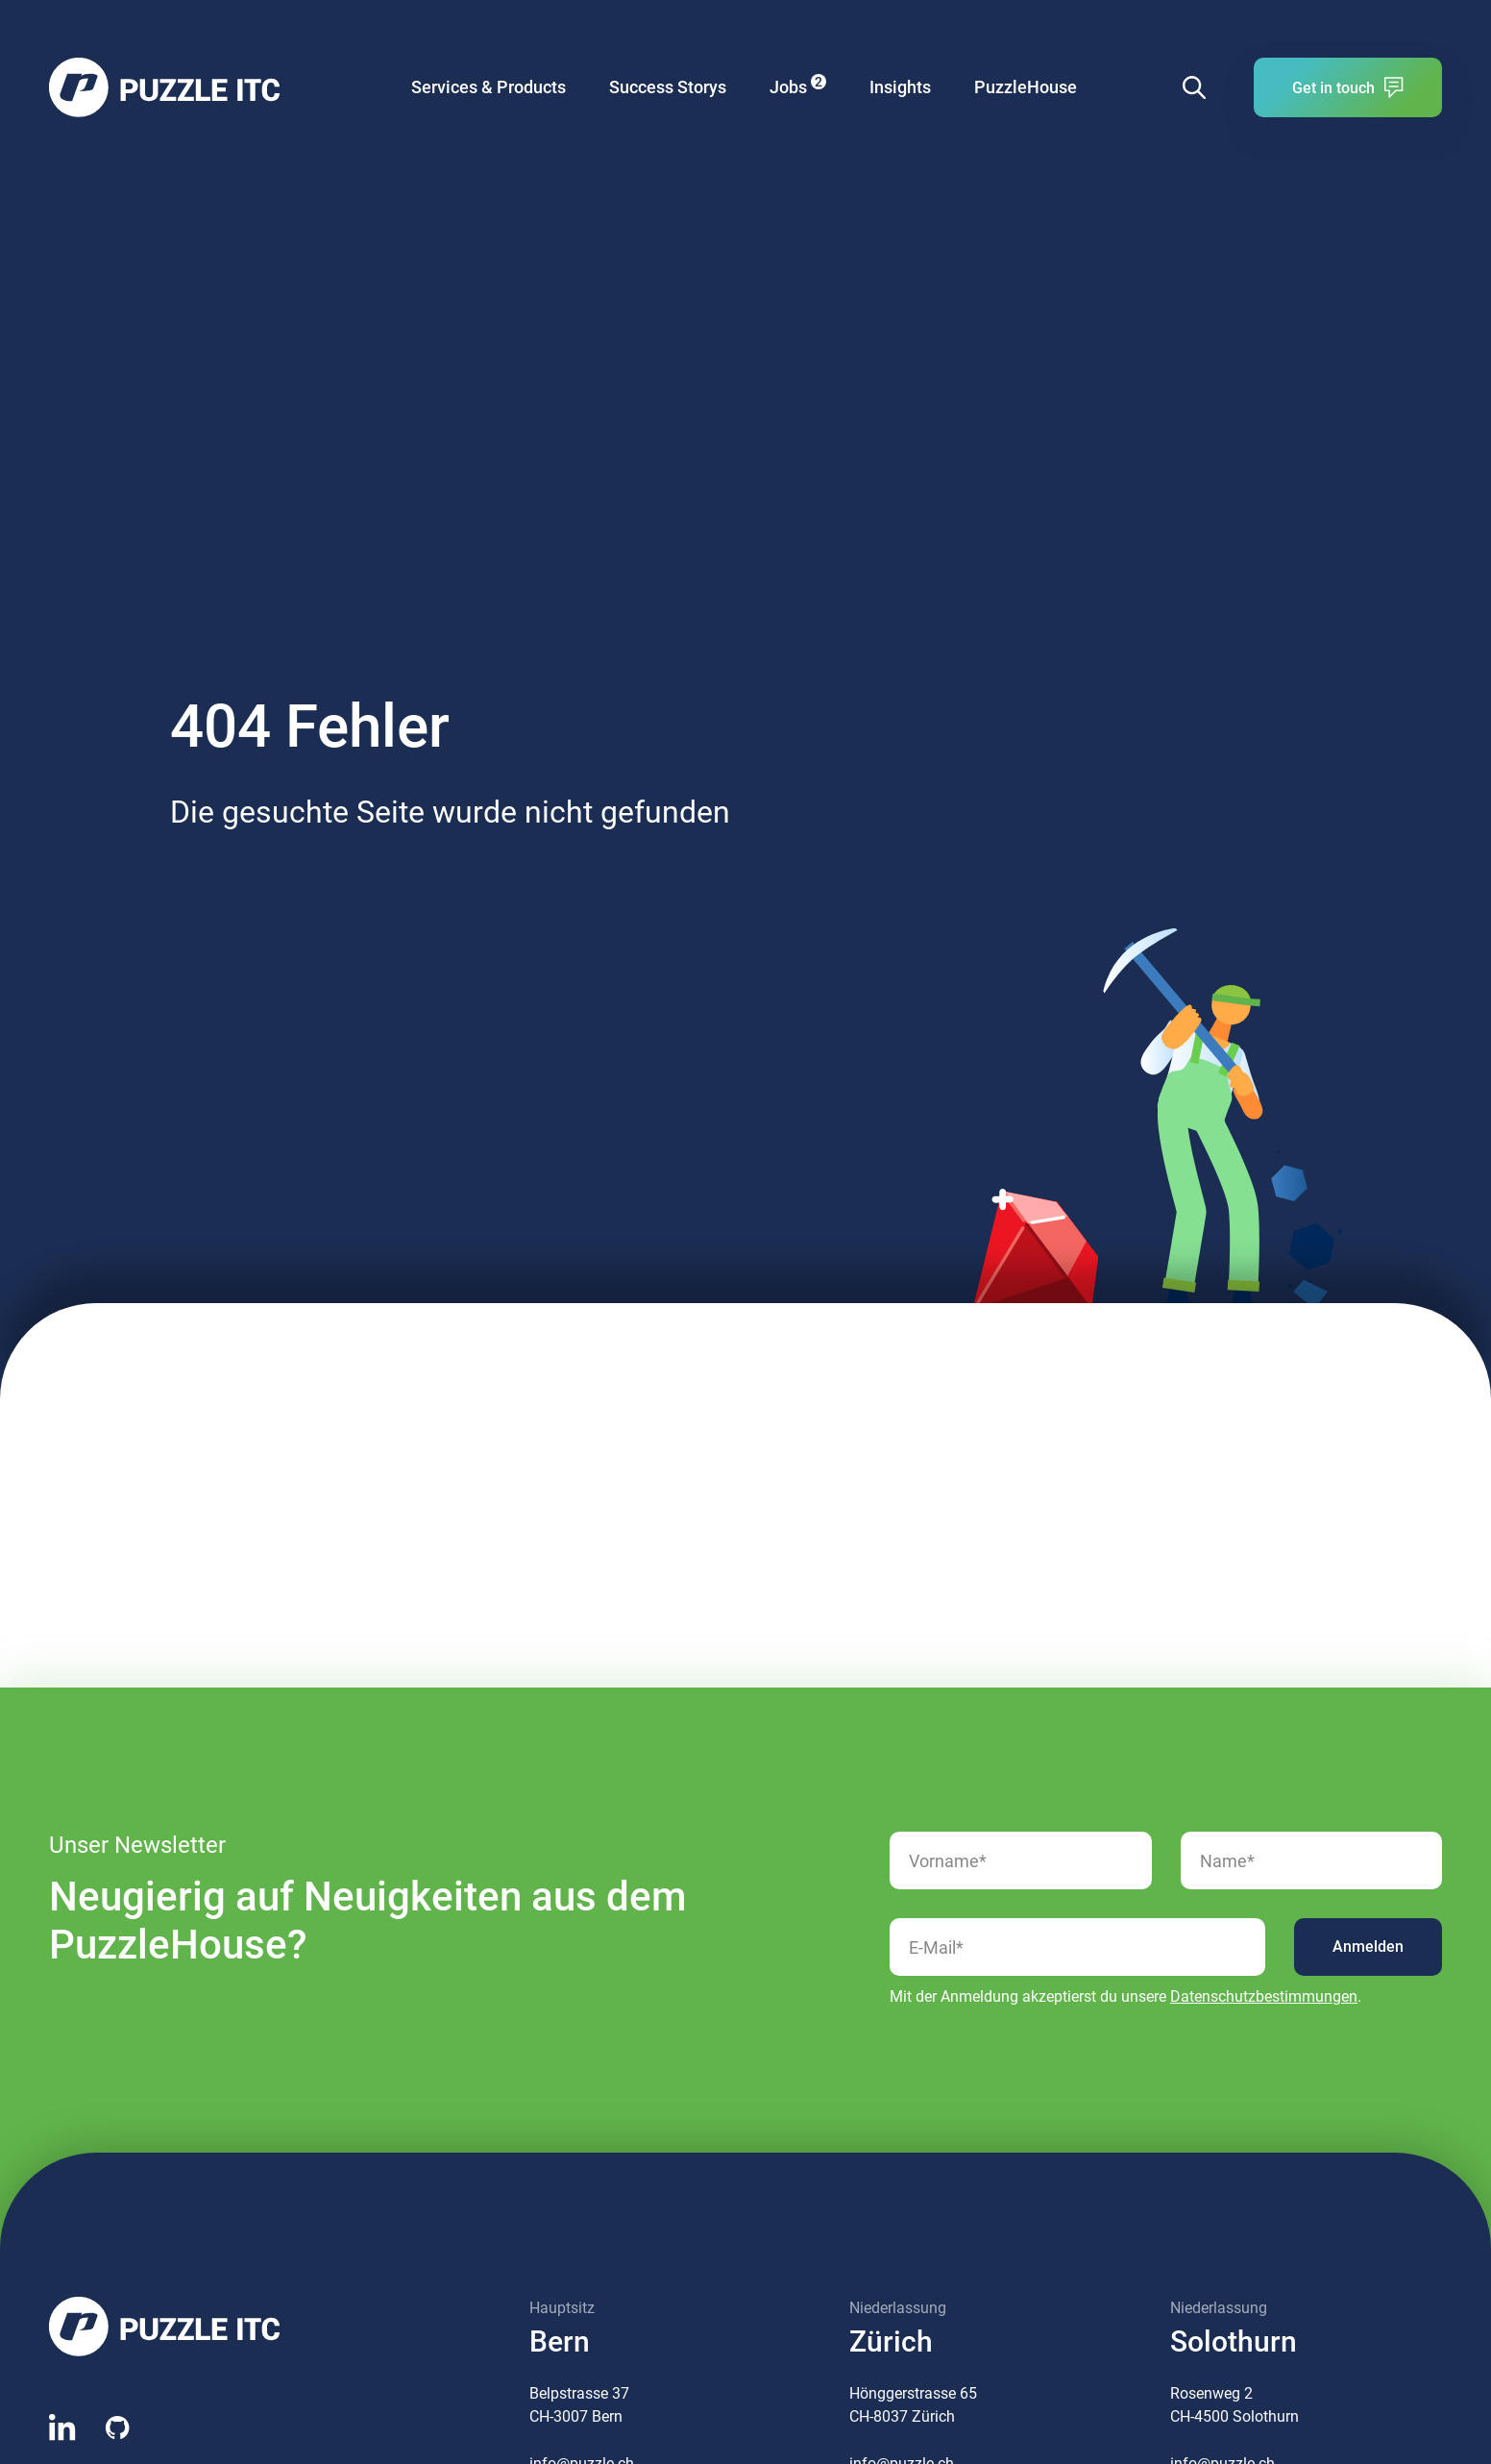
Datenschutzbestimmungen (1263, 1996)
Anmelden (1368, 1946)
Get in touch (1348, 87)
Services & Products (488, 87)
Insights (900, 87)
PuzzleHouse (1025, 87)
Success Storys (667, 87)
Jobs (798, 85)
